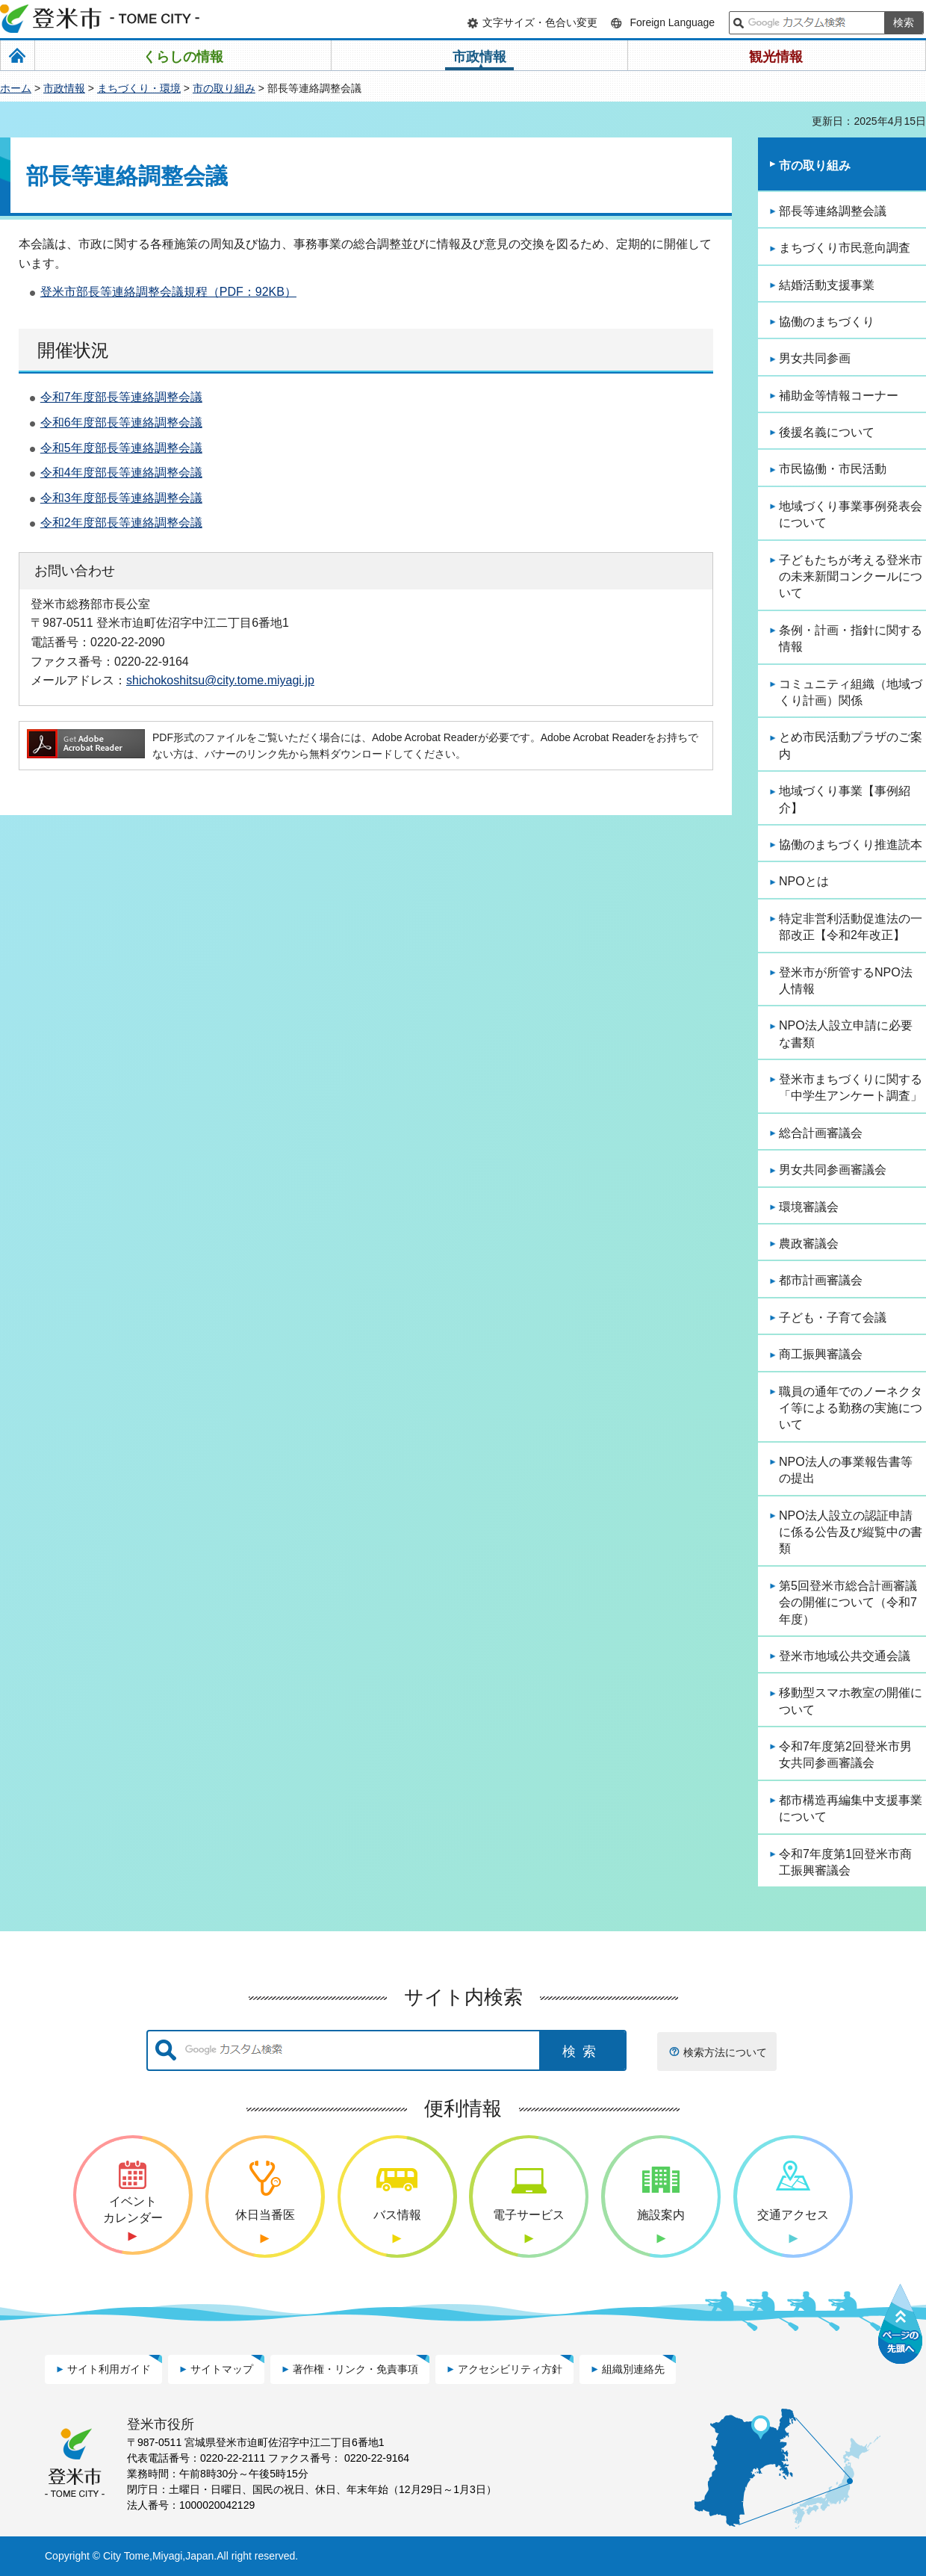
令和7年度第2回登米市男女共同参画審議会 (845, 1754)
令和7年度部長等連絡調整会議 (121, 397)
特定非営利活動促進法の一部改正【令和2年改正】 (850, 926)
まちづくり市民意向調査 (844, 247)
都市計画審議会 (821, 1280)
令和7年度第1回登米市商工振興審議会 (845, 1862)
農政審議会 (809, 1243)
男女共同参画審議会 (832, 1169)
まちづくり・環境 (139, 88)
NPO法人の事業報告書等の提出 (846, 1469)
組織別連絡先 (633, 2369)
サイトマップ (221, 2369)
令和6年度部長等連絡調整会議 (121, 422)
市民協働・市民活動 (832, 468)
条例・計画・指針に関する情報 (850, 638)
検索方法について (725, 2052)
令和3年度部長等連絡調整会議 (121, 498)
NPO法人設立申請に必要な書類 (846, 1033)
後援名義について (826, 432)
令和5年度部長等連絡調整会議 (121, 448)
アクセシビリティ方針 (510, 2369)
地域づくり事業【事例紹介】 (844, 799)
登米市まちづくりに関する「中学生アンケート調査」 (850, 1087)
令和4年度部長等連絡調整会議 (121, 472)
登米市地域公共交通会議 (844, 1656)
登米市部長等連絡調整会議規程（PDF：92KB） (168, 291)
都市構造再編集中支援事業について (850, 1808)
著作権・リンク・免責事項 (355, 2369)
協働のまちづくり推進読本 (850, 844)
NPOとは (804, 881)
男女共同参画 (815, 358)
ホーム (15, 88)
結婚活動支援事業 (826, 285)
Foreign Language (672, 22)
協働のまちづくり (826, 321)
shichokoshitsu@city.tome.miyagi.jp (220, 680)
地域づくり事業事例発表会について (850, 514)
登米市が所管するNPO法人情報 (846, 980)
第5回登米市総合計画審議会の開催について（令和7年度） (848, 1602)
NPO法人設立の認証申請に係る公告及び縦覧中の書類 (850, 1532)
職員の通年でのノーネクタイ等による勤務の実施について (850, 1408)
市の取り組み (224, 88)
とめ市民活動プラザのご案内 (850, 745)
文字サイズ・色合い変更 (539, 22)
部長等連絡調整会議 (832, 211)
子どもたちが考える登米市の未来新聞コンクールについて (850, 577)
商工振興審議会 (821, 1354)
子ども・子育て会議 (832, 1317)
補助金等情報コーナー (838, 395)
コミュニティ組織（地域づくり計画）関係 (850, 692)
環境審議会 (809, 1207)
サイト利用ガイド (109, 2369)
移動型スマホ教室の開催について (850, 1700)
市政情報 (64, 88)
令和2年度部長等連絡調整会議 (121, 522)
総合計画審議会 (821, 1133)
